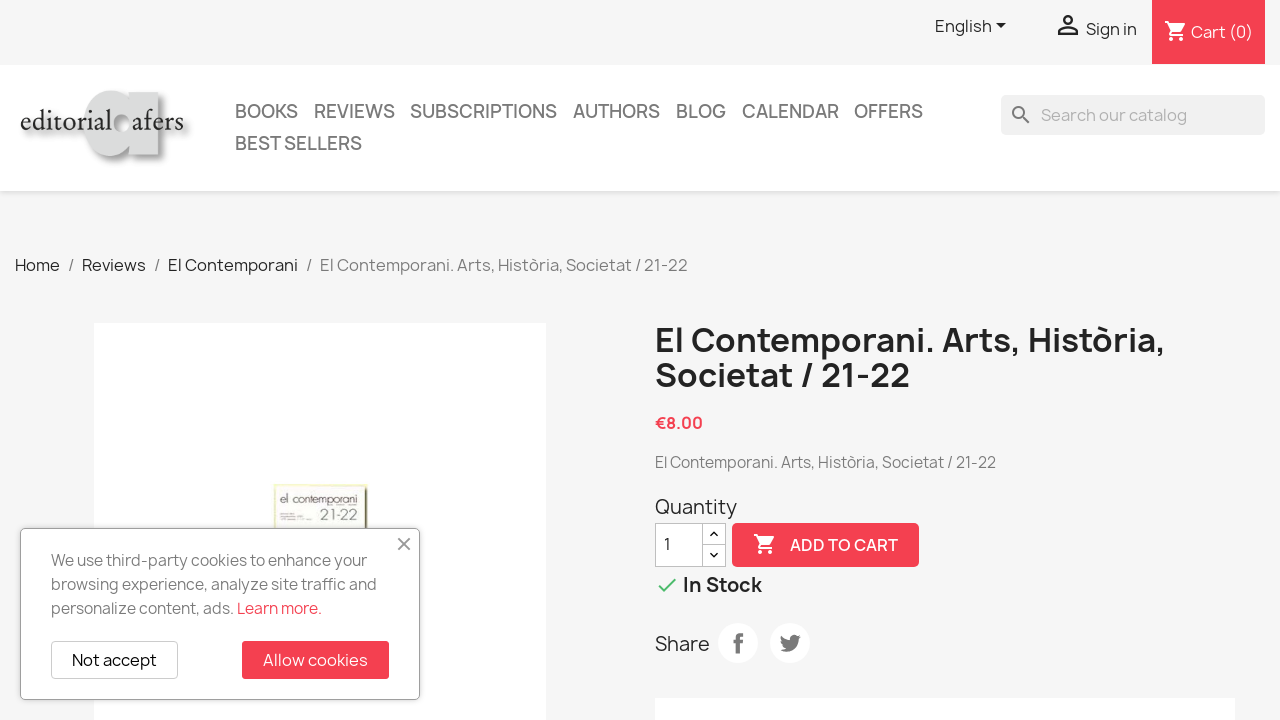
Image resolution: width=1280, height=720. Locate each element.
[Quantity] (679, 545)
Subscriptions (483, 111)
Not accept (114, 660)
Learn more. (279, 608)
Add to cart (825, 545)
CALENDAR (790, 111)
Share (738, 643)
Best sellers (298, 143)
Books (266, 111)
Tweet (790, 643)
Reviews (354, 111)
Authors (616, 111)
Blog (701, 111)
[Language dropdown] (974, 27)
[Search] (1133, 115)
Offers (888, 111)
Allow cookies (315, 660)
